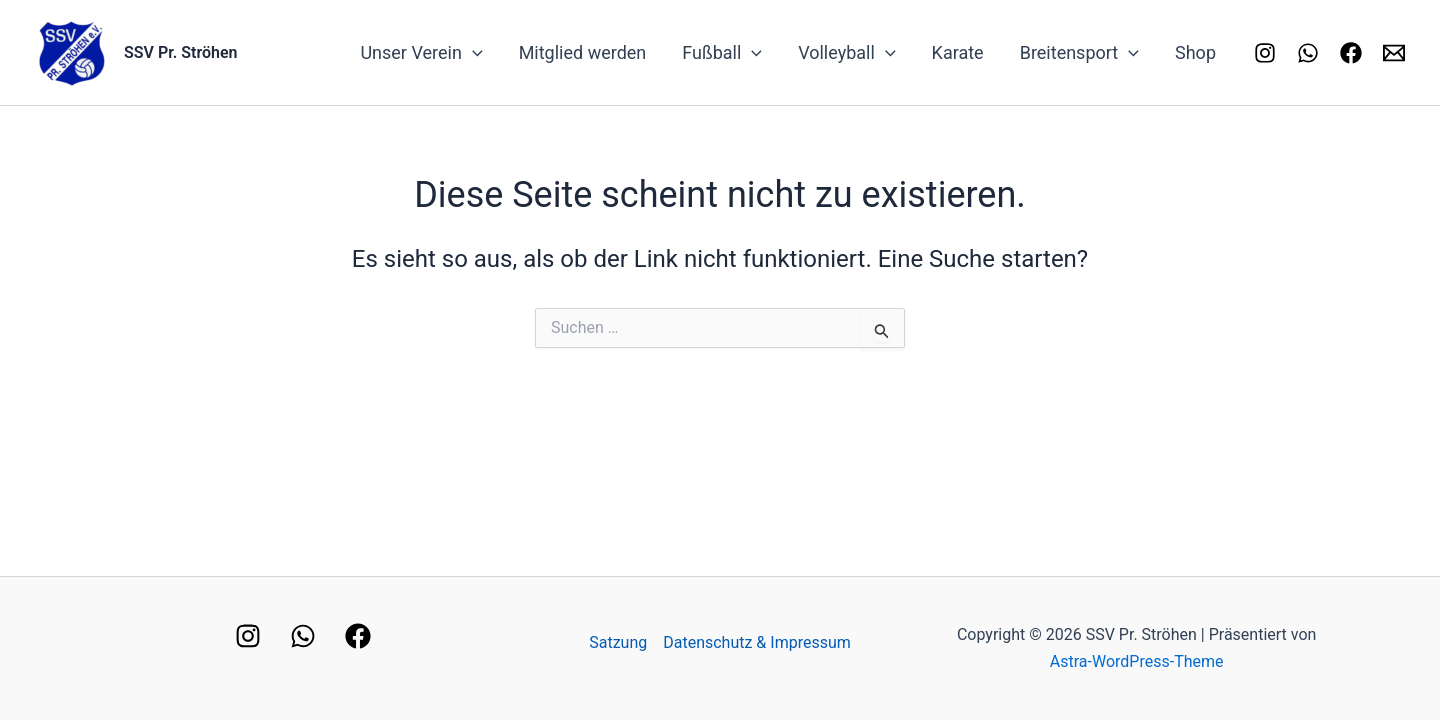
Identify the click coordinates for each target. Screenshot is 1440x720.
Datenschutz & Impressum (757, 642)
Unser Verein (421, 53)
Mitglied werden (583, 52)
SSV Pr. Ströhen (181, 52)
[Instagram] (1265, 53)
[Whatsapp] (1308, 53)
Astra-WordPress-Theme (1137, 661)
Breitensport (1079, 53)
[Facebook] (1351, 53)
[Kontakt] (1394, 53)
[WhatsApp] (303, 636)
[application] (472, 53)
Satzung (618, 642)
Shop (1195, 52)
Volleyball (846, 53)
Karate (958, 52)
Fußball (722, 53)
